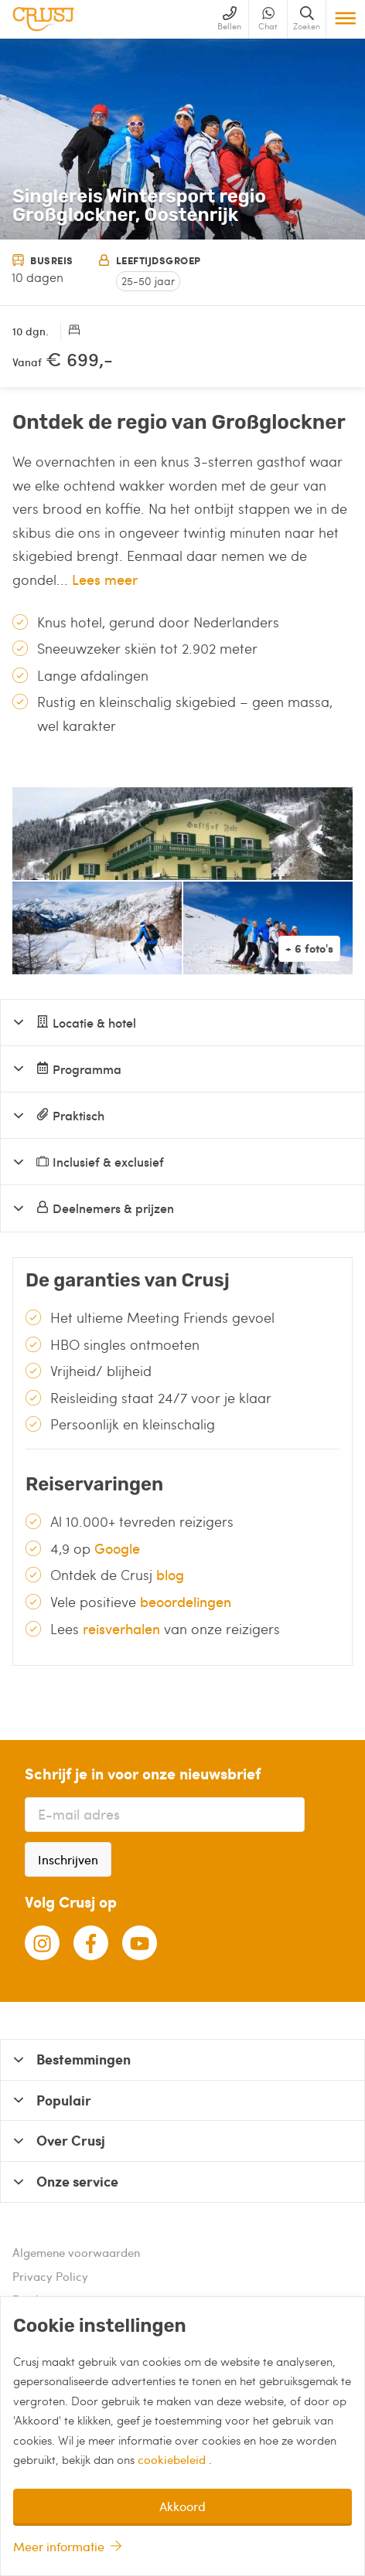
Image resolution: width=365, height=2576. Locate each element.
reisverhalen (121, 1628)
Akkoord (182, 2506)
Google (117, 1548)
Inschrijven (68, 1859)
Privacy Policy (50, 2276)
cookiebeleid (173, 2459)
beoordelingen (185, 1601)
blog (170, 1574)
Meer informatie (58, 2546)
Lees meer (105, 579)
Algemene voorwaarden (76, 2252)
